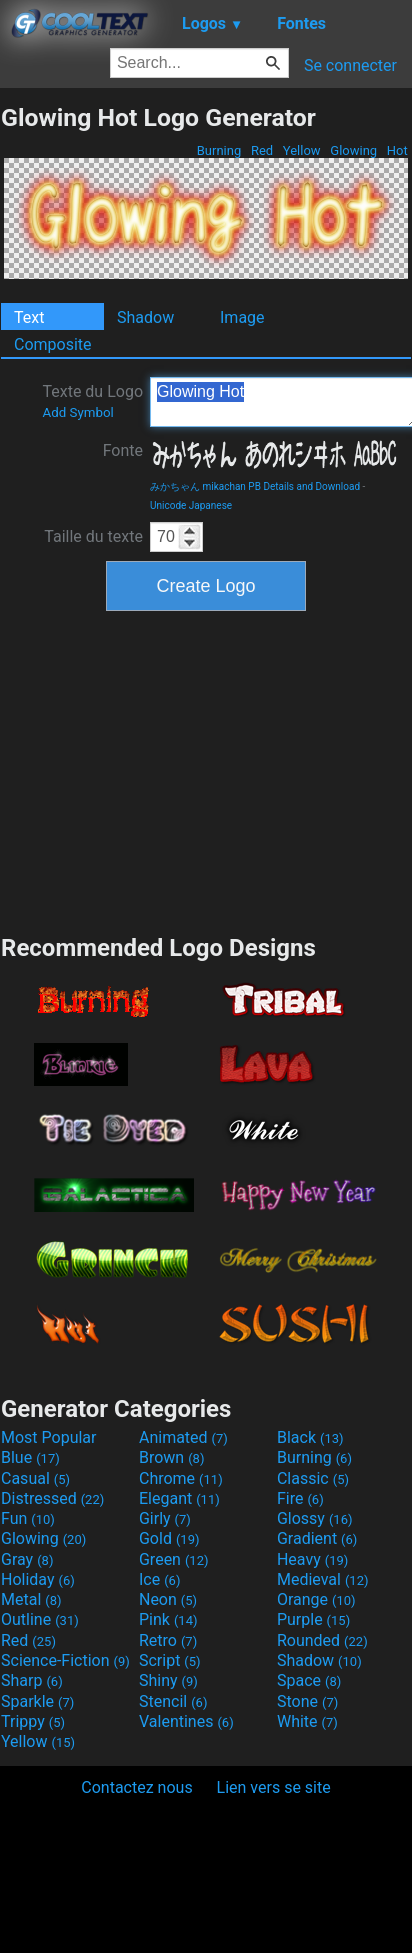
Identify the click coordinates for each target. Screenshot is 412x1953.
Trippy (33, 1721)
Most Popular (49, 1437)
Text (29, 317)
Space (309, 1680)
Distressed (52, 1498)
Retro (168, 1640)
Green (174, 1559)
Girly (165, 1518)
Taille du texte (93, 536)
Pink (168, 1619)
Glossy (315, 1518)
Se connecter (350, 65)
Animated (183, 1437)
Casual (35, 1478)
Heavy (312, 1559)
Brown (171, 1457)
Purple (313, 1619)
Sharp (32, 1680)
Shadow (145, 317)
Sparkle (37, 1701)
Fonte (123, 450)
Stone (307, 1701)
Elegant (179, 1498)
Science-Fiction (65, 1660)
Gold (169, 1538)
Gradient (317, 1538)
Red (262, 150)
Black (310, 1437)
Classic (313, 1478)
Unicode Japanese (191, 505)
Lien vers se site (274, 1787)
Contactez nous (136, 1787)
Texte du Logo (92, 401)
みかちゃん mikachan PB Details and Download (255, 486)
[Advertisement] (206, 770)
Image (242, 317)
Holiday (38, 1579)
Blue (30, 1457)
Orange (316, 1599)
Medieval (323, 1579)
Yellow (302, 150)
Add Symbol (77, 412)
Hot (397, 150)
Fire (300, 1498)
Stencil (173, 1701)
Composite (53, 344)
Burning (218, 150)
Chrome (181, 1478)
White (307, 1721)
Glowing (353, 150)
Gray (27, 1559)
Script (170, 1660)
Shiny (168, 1680)
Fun (28, 1518)
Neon (168, 1599)
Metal (31, 1599)
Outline (40, 1619)
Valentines (186, 1721)
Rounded (322, 1640)
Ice (159, 1579)
